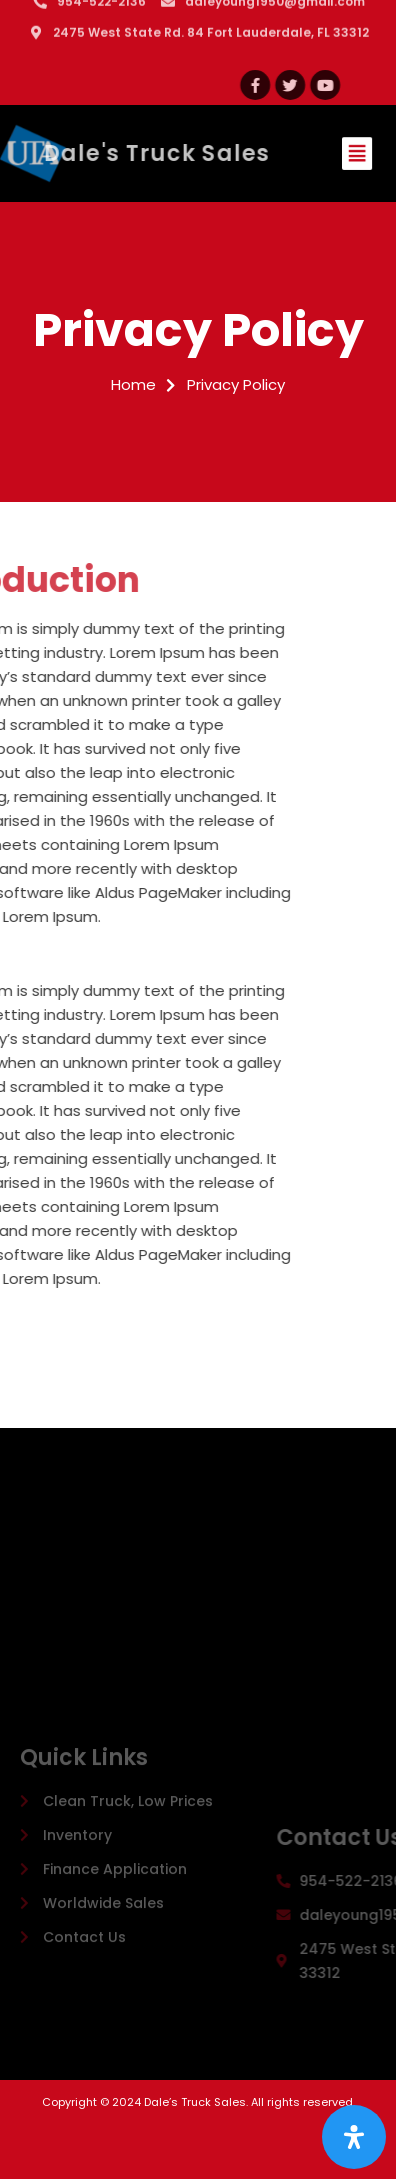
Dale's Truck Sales (137, 153)
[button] (358, 153)
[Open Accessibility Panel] (354, 2137)
